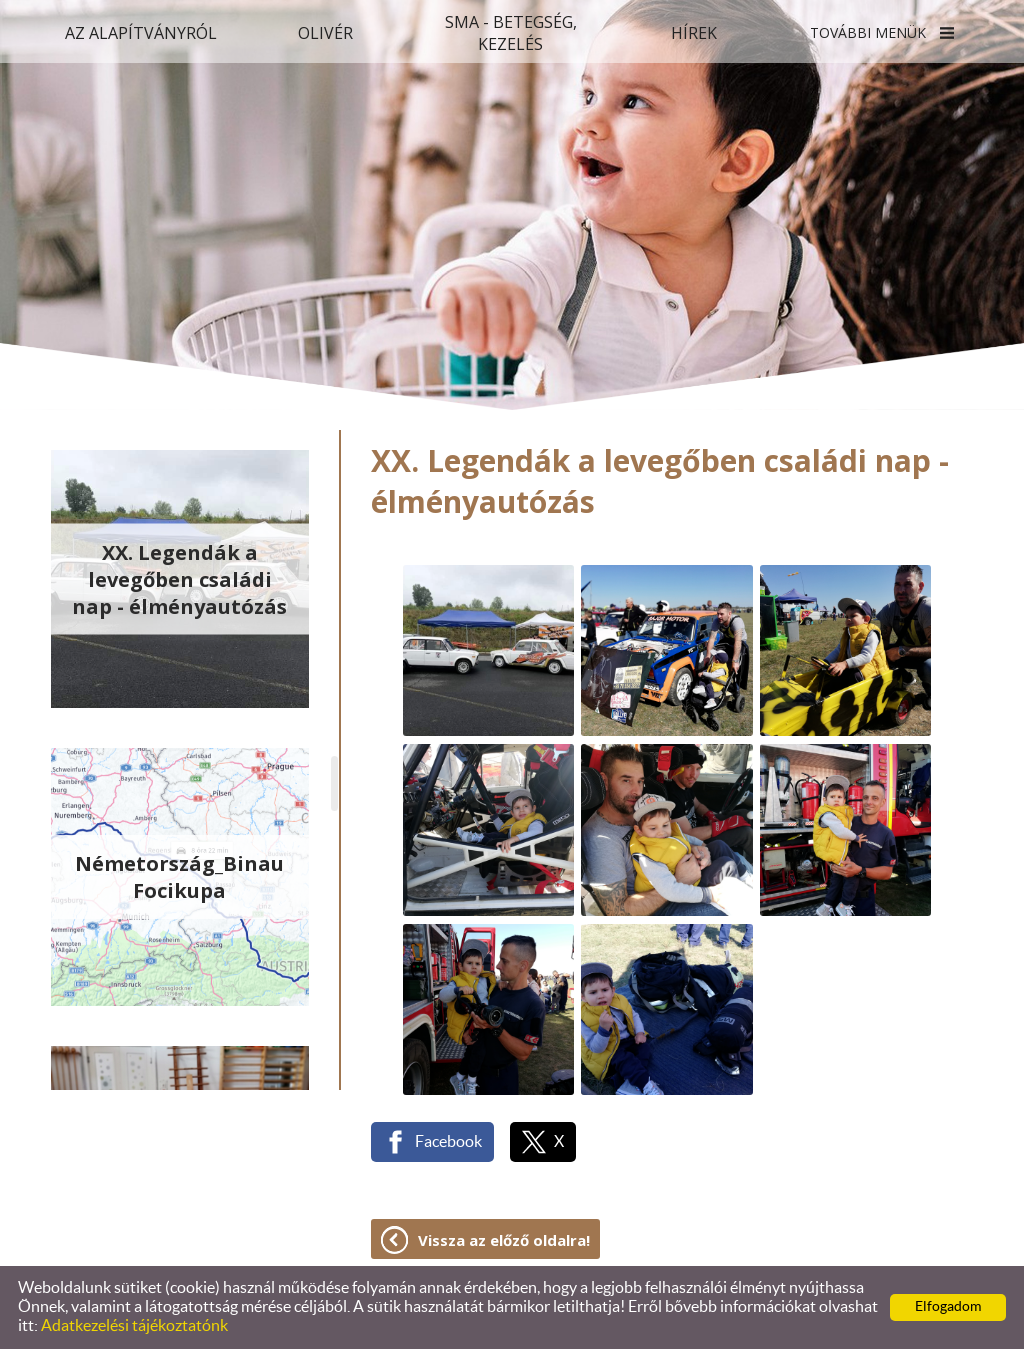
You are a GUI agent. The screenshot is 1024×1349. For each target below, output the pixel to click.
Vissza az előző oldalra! (504, 1240)
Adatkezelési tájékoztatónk (134, 1326)
